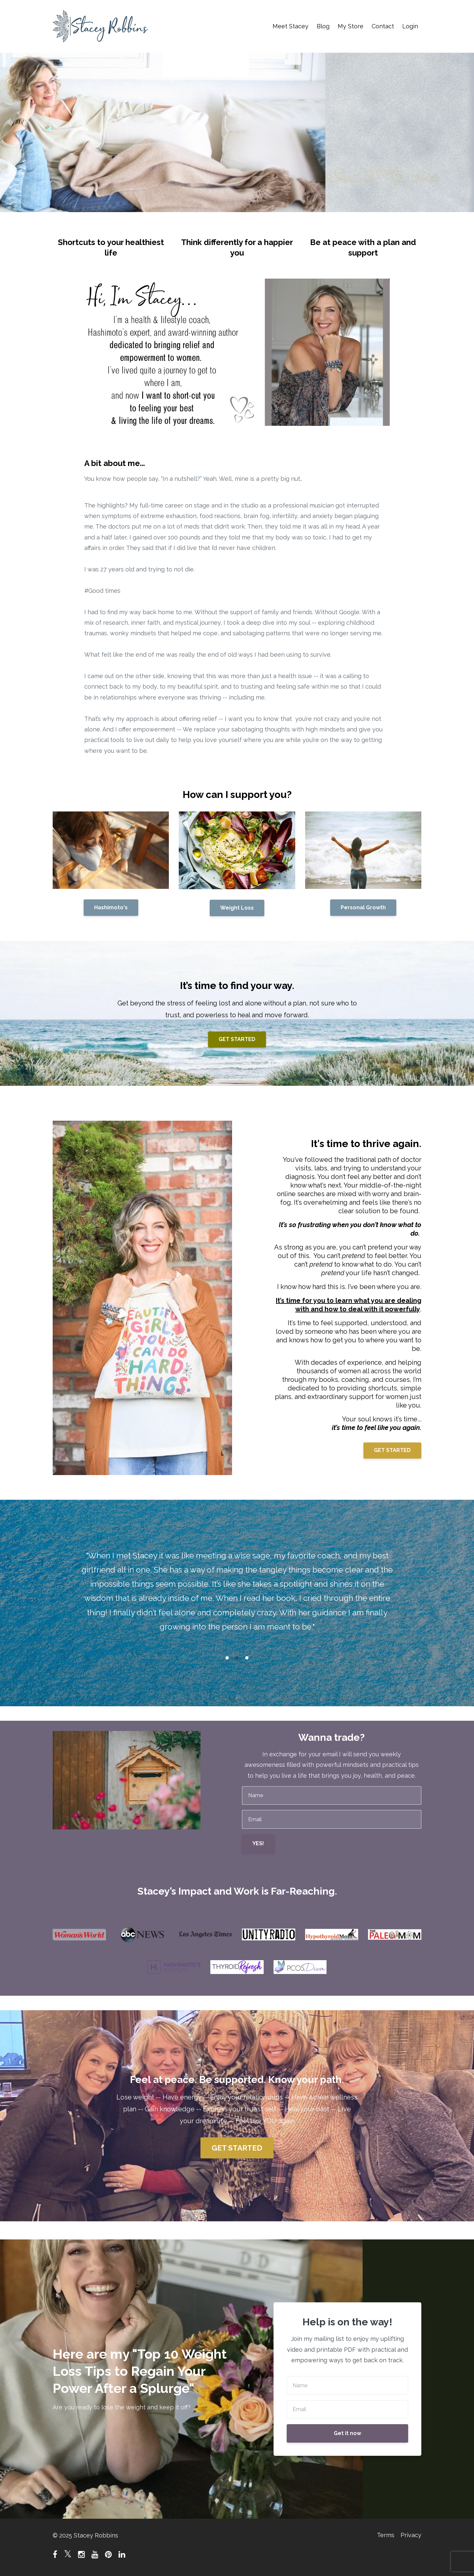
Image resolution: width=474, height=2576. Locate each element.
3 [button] (247, 1657)
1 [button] (227, 1657)
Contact (383, 26)
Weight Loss (237, 908)
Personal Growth (363, 907)
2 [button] (237, 1657)
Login (410, 26)
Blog (323, 26)
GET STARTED (237, 1039)
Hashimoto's (111, 907)
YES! (258, 1843)
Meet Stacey (290, 26)
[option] (237, 1593)
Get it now (347, 2433)
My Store (350, 26)
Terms (383, 2535)
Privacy (411, 2535)
